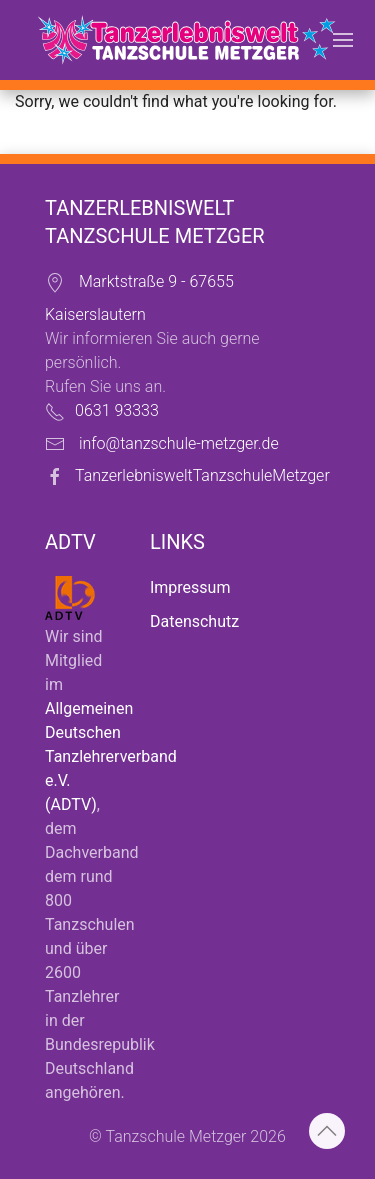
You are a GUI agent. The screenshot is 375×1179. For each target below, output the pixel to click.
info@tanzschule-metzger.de (179, 443)
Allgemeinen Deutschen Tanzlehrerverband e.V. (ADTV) (111, 756)
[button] (343, 40)
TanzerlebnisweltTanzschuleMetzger (202, 475)
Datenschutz (194, 621)
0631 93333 (117, 410)
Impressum (190, 587)
